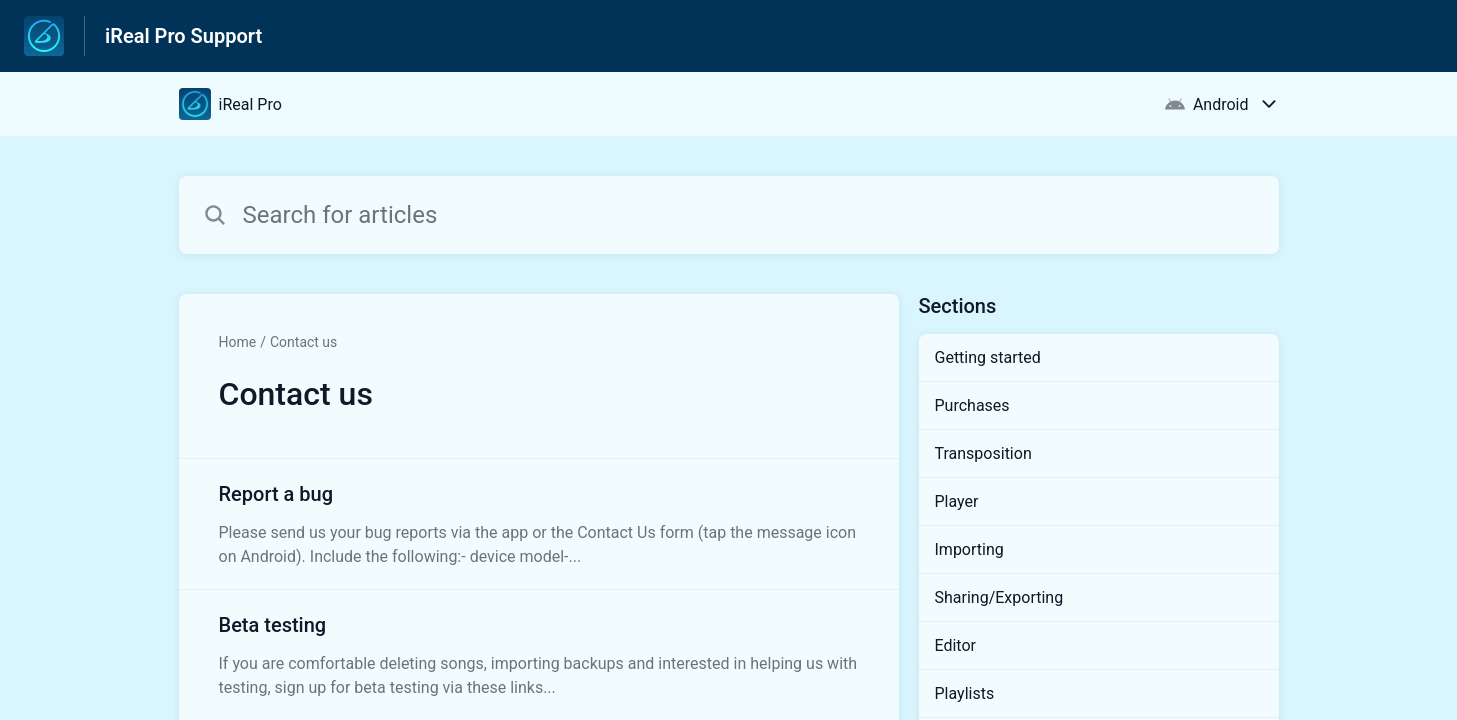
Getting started (988, 357)
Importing (969, 549)
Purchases (972, 405)
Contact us (303, 342)
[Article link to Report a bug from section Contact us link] (539, 524)
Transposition (983, 453)
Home (238, 342)
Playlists (965, 693)
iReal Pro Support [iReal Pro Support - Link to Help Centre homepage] (183, 36)
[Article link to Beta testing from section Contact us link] (539, 655)
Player (957, 501)
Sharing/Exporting (999, 597)
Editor (955, 645)
